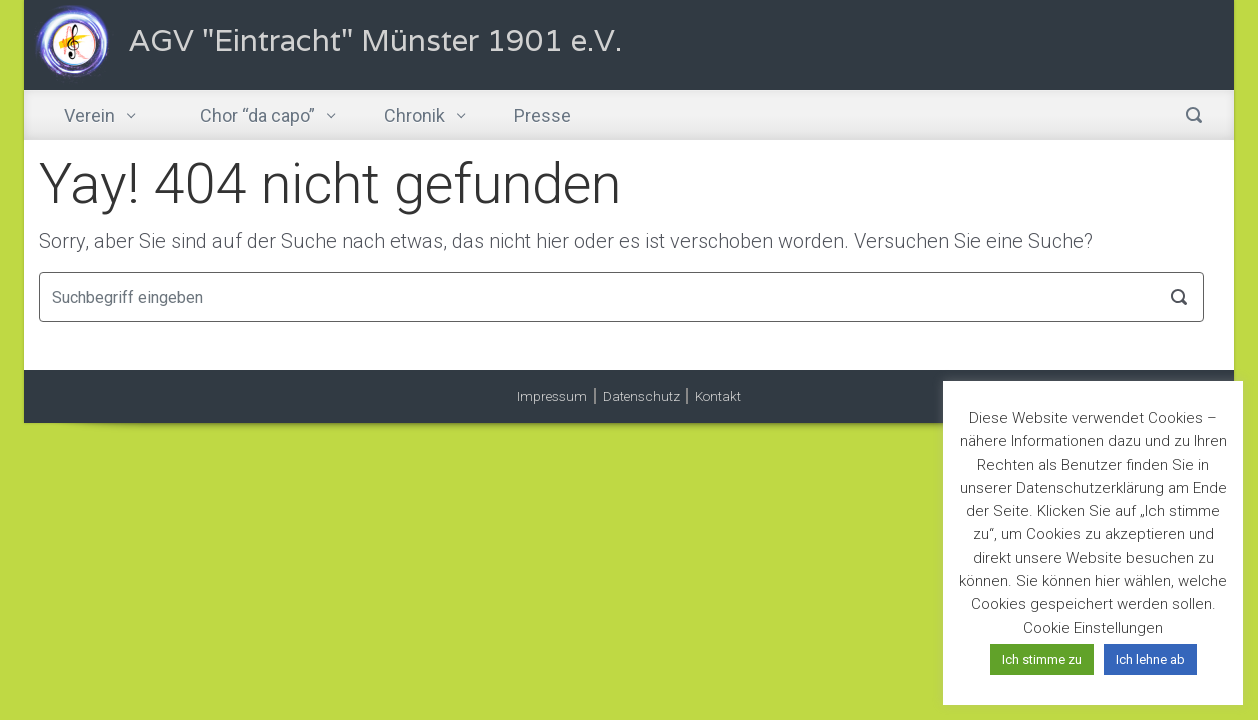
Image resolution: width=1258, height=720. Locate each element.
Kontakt (718, 396)
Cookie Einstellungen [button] (1093, 628)
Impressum (552, 396)
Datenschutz (641, 396)
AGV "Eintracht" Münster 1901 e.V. (375, 40)
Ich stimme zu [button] (1042, 659)
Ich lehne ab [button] (1150, 659)
